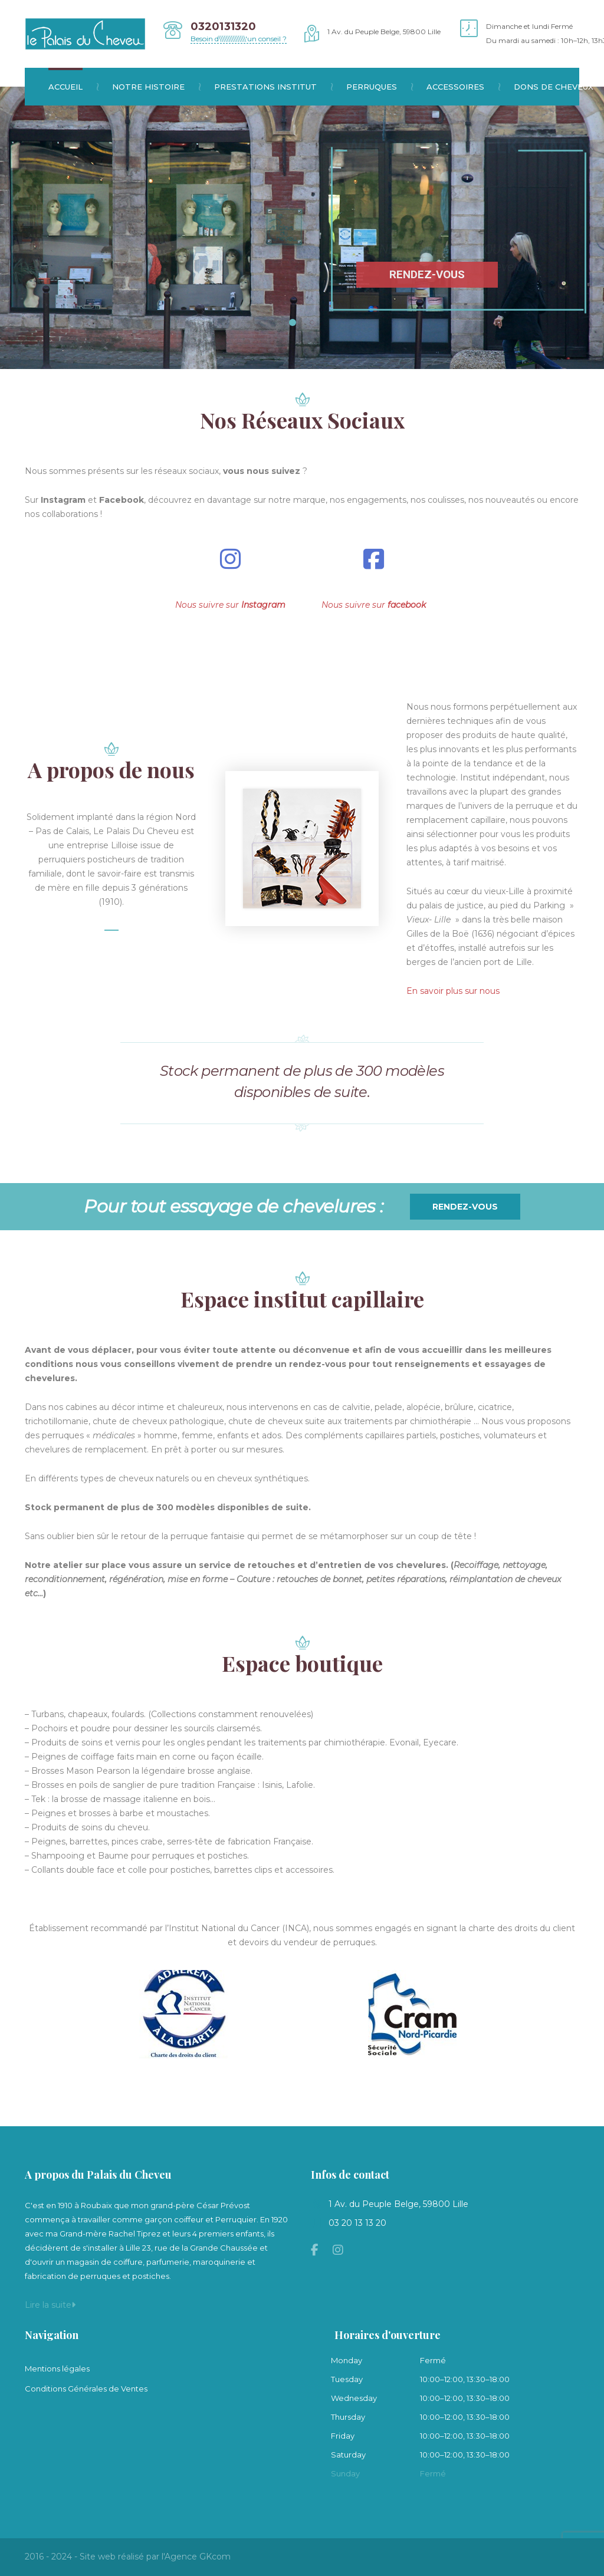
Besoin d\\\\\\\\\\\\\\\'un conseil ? (239, 38)
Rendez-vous (465, 1206)
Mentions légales (57, 2368)
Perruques (379, 86)
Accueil (72, 86)
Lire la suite (50, 2305)
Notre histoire (155, 86)
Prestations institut (272, 86)
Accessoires (462, 86)
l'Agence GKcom (196, 2556)
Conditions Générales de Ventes (86, 2388)
